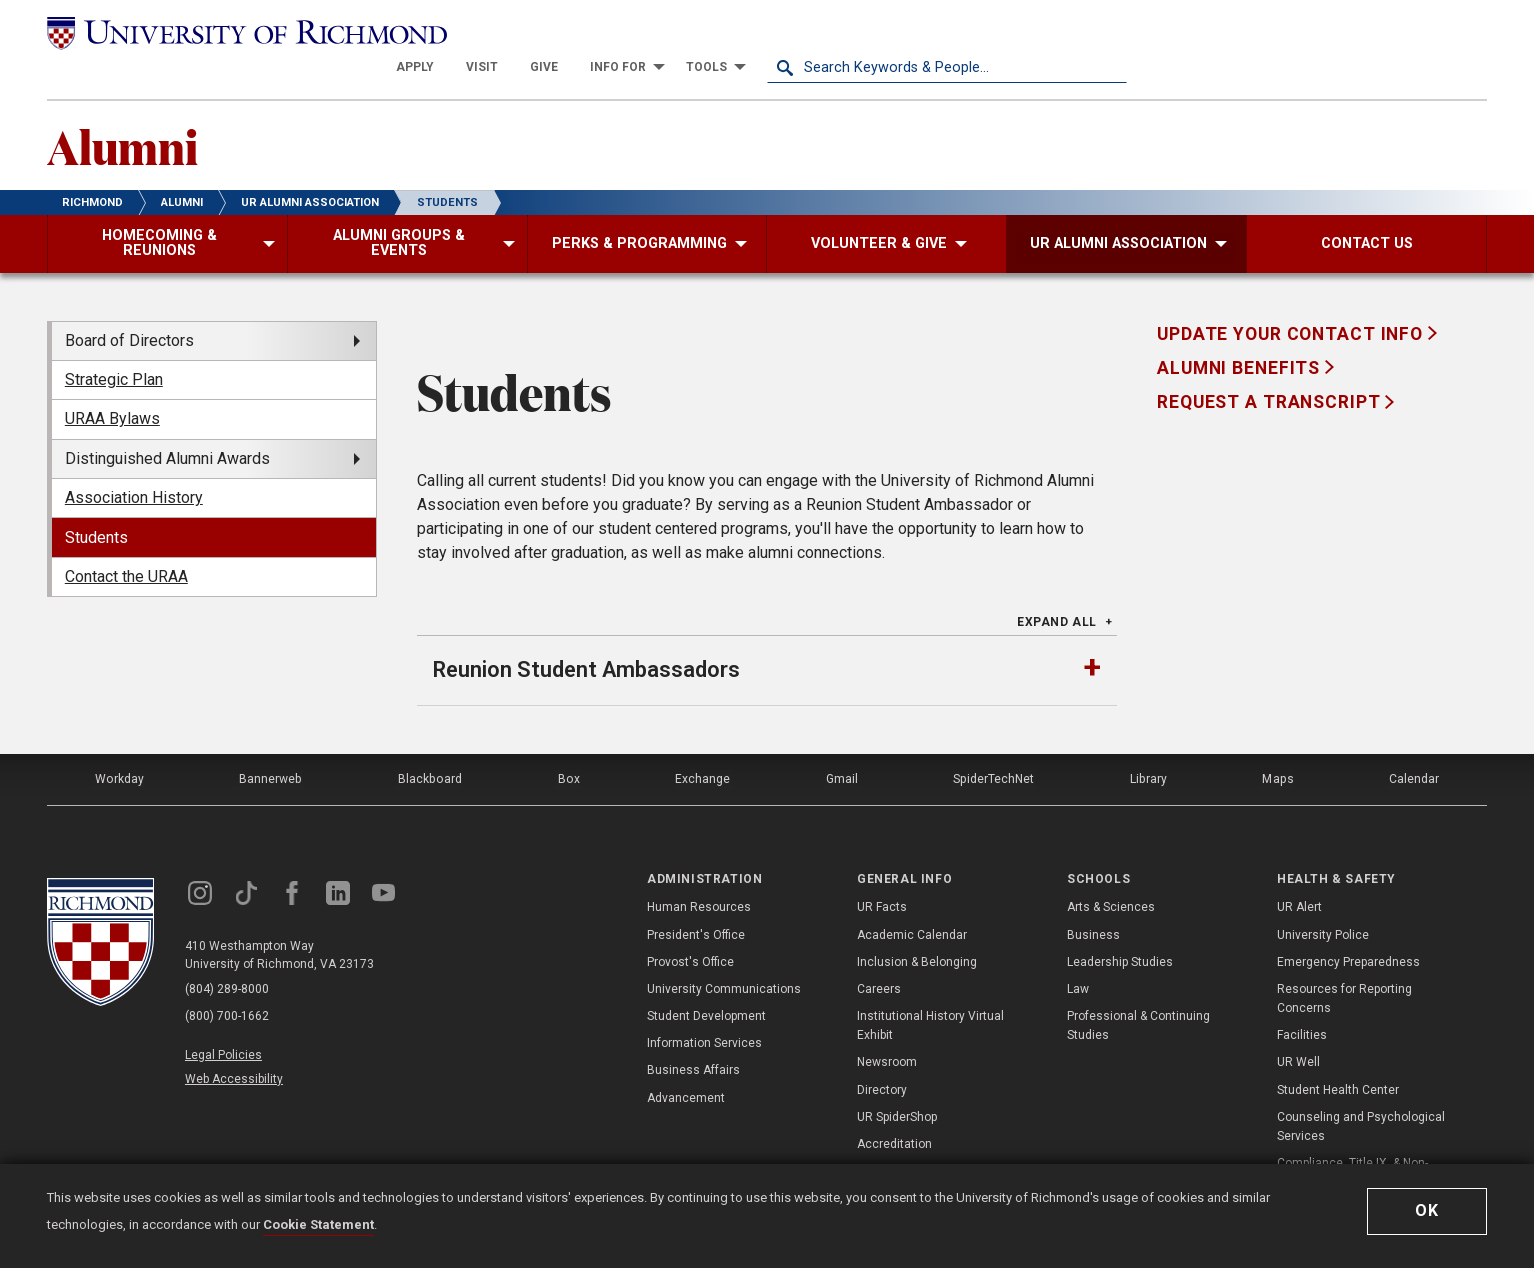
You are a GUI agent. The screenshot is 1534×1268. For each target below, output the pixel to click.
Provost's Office (690, 926)
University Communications (724, 953)
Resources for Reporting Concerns (1344, 962)
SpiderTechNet (994, 744)
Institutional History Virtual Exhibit (930, 989)
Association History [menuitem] (134, 463)
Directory (882, 1054)
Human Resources (699, 872)
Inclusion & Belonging (917, 926)
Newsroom (887, 1027)
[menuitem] (775, 32)
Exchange (701, 744)
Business (1093, 899)
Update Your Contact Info (1292, 299)
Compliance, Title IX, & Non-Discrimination (1352, 1136)
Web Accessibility (235, 1041)
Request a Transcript (1271, 368)
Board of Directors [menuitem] (129, 305)
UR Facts (882, 872)
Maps (1277, 744)
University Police (1323, 899)
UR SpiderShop (897, 1081)
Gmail (841, 744)
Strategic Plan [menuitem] (114, 345)
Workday (119, 744)
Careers (879, 953)
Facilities (1302, 999)
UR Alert (1299, 872)
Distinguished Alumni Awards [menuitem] (167, 423)
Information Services (704, 1007)
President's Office (696, 899)
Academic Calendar (912, 899)
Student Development (706, 980)
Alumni (123, 111)
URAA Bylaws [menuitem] (112, 384)
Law (1078, 953)
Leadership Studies (1120, 926)
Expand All (1057, 588)
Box (566, 744)
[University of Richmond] (227, 32)
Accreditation (894, 1108)
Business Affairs (693, 1035)
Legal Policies (224, 1018)
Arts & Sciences (1111, 872)
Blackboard (429, 744)
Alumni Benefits (1241, 334)
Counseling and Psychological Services (1361, 1090)
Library (1148, 744)
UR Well (1298, 1027)
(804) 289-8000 (228, 954)
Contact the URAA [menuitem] (126, 542)
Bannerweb (271, 744)
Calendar (1414, 744)
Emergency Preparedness (1348, 926)
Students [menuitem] (96, 502)
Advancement (686, 1062)
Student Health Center (1338, 1054)
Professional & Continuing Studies (1138, 989)
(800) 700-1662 (228, 980)
